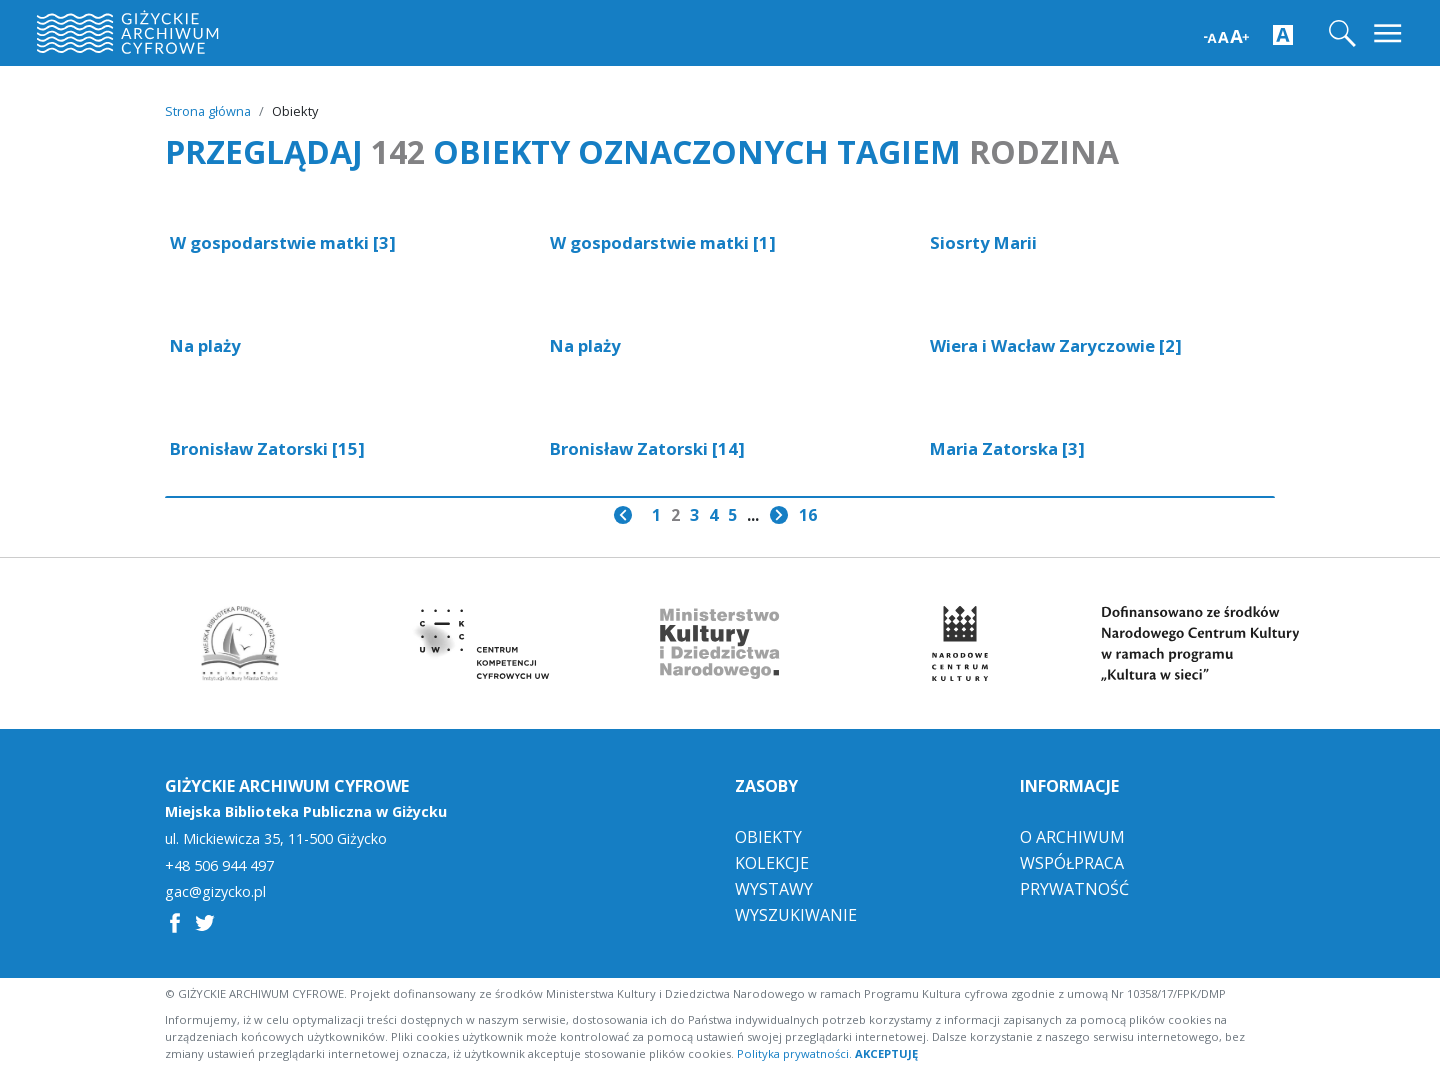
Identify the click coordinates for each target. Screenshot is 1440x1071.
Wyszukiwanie (796, 915)
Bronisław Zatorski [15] (267, 448)
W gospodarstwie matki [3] (283, 242)
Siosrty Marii (983, 242)
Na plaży (205, 345)
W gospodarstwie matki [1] (663, 242)
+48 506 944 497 (219, 866)
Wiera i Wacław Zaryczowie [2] (1056, 345)
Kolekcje (772, 863)
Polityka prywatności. (794, 1053)
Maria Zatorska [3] (1007, 448)
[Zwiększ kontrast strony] (1283, 34)
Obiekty (768, 837)
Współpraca (1072, 863)
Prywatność (1074, 889)
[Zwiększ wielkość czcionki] (1226, 34)
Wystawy (774, 889)
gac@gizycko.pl (215, 892)
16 (808, 515)
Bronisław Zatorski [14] (647, 448)
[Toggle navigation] (1389, 33)
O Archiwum (1072, 837)
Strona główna (208, 111)
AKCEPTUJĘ (886, 1053)
